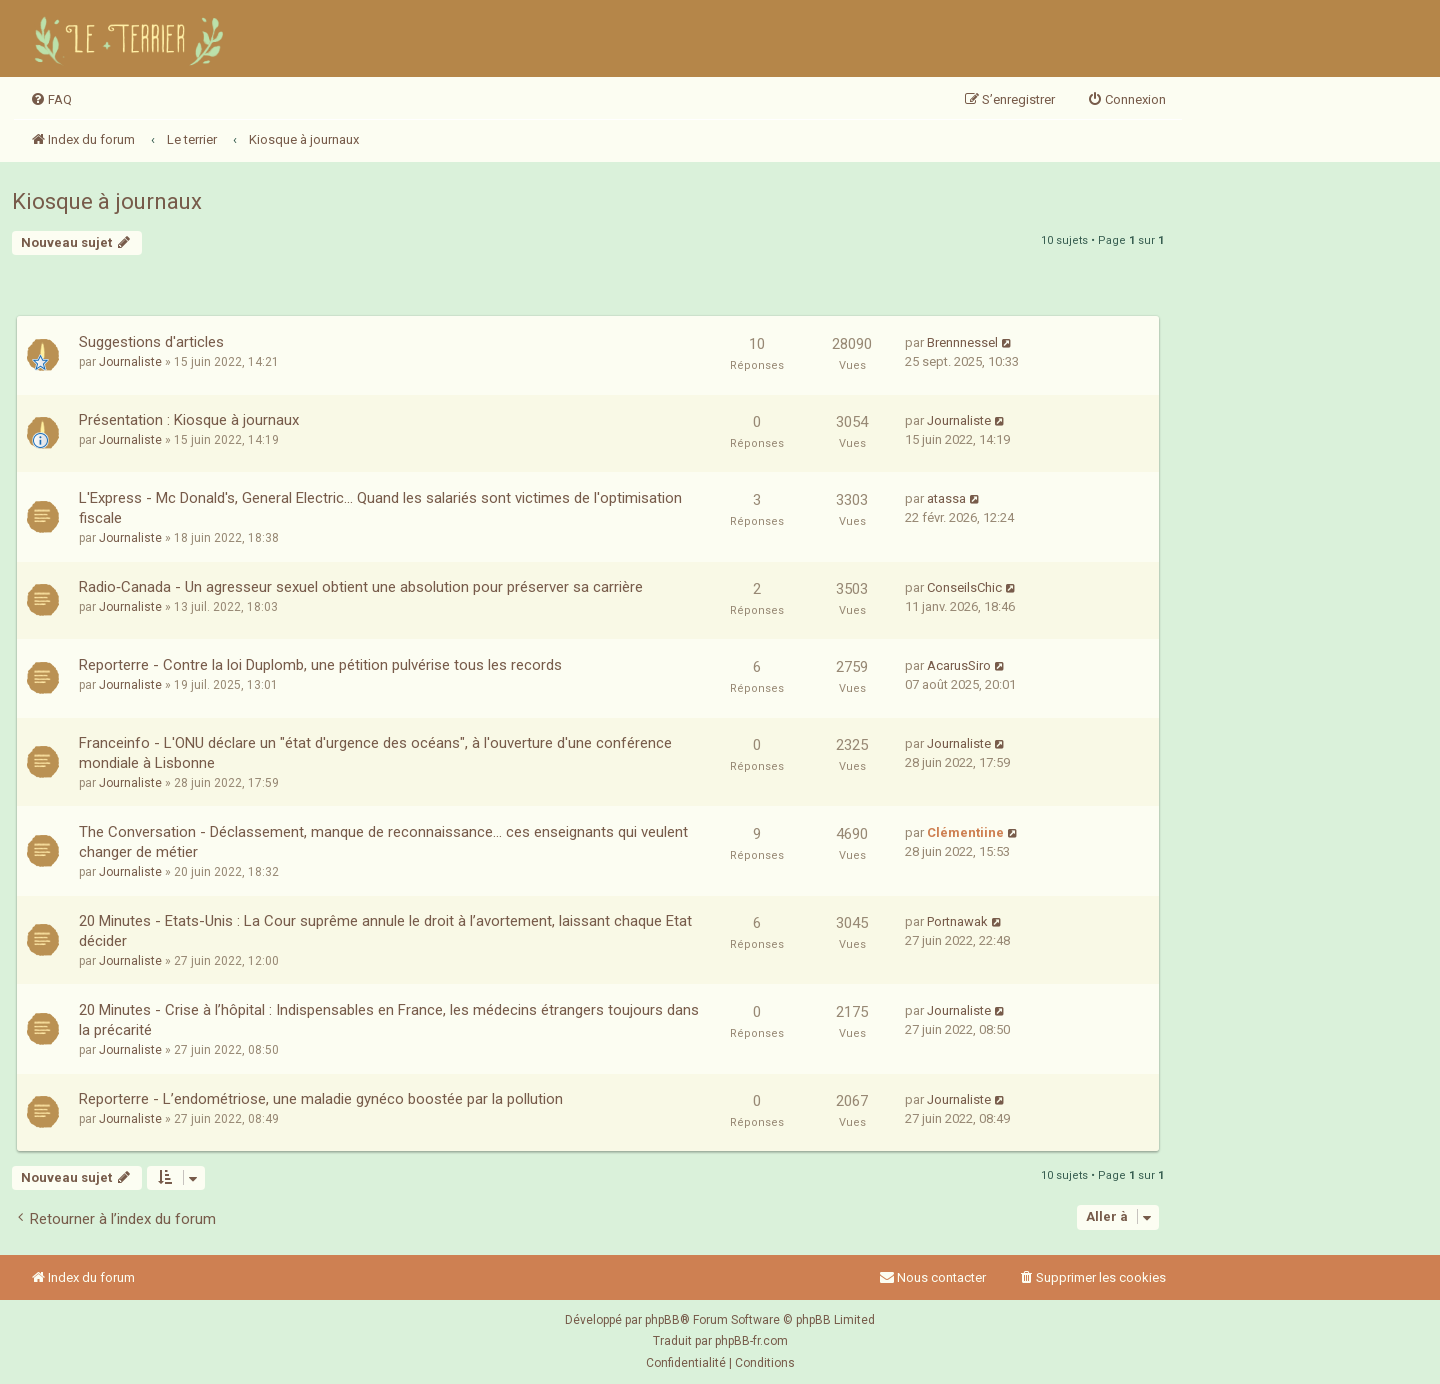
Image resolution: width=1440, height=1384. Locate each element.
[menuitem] (51, 100)
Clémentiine (965, 832)
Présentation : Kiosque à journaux (189, 420)
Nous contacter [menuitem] (932, 1277)
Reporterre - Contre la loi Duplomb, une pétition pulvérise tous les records (320, 665)
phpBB (662, 1320)
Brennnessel (962, 342)
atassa (946, 498)
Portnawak (957, 921)
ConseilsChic (964, 587)
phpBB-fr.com (751, 1341)
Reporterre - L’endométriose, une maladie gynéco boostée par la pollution (321, 1099)
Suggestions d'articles (151, 342)
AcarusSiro (959, 665)
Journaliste (130, 362)
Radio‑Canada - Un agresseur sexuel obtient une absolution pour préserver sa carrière (361, 587)
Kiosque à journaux (107, 201)
